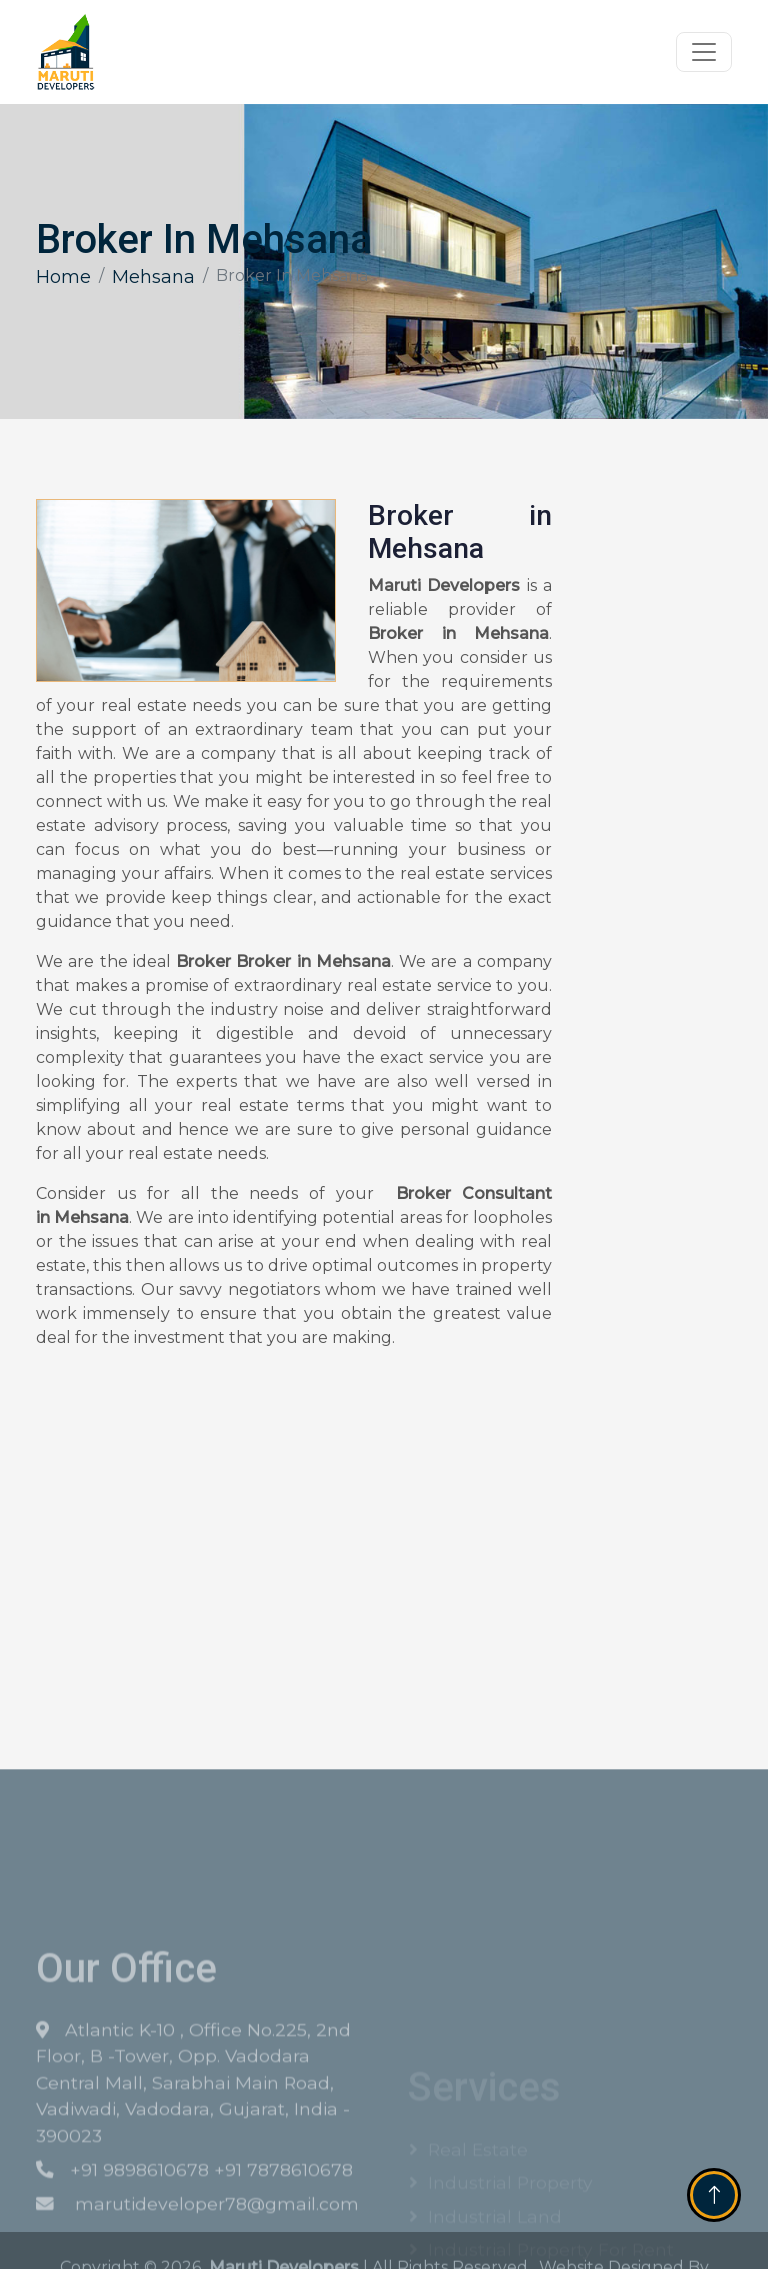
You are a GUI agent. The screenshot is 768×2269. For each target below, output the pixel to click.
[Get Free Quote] (653, 823)
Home (63, 277)
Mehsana (153, 277)
